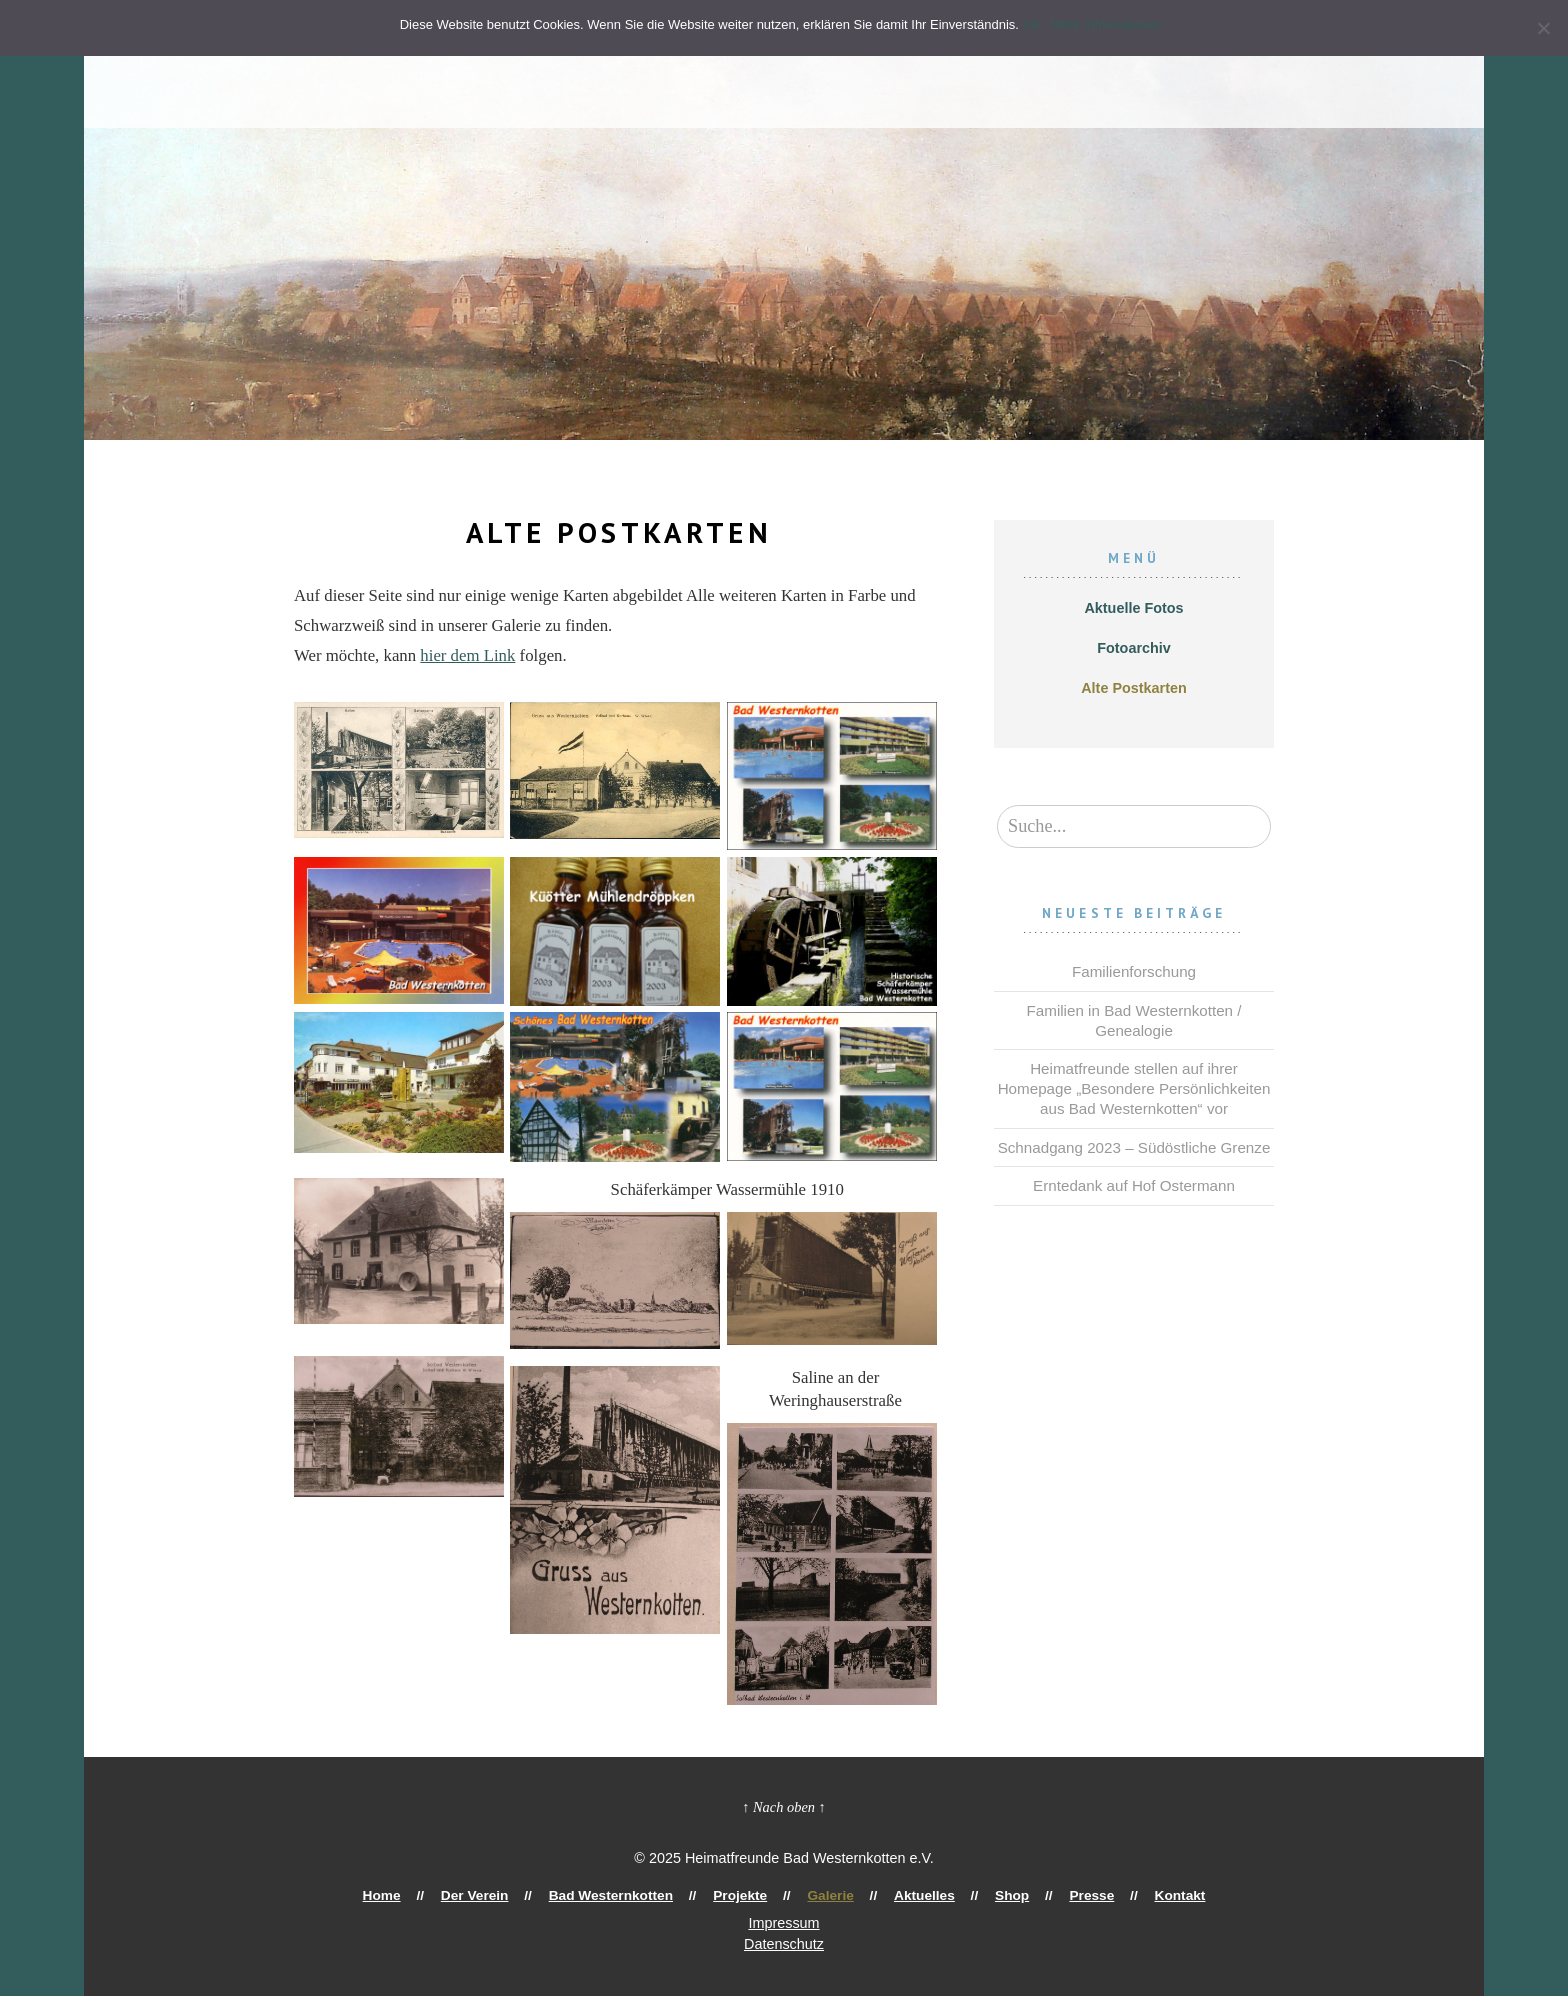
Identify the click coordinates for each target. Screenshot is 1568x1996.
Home (445, 1895)
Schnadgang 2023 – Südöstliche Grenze (1134, 1147)
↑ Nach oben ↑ (784, 1807)
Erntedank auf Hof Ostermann (1134, 1185)
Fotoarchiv (1134, 648)
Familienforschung (1134, 971)
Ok (1037, 24)
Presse (1045, 1895)
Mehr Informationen (1112, 24)
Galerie (829, 1895)
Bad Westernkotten (643, 1895)
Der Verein (524, 1895)
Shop (979, 1895)
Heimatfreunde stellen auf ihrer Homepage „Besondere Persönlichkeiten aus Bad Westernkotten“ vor (1134, 1088)
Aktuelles (907, 1895)
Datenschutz (784, 1944)
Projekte (754, 1895)
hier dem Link (467, 655)
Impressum (783, 1923)
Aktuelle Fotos (1133, 608)
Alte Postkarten (1134, 688)
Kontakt (1117, 1895)
